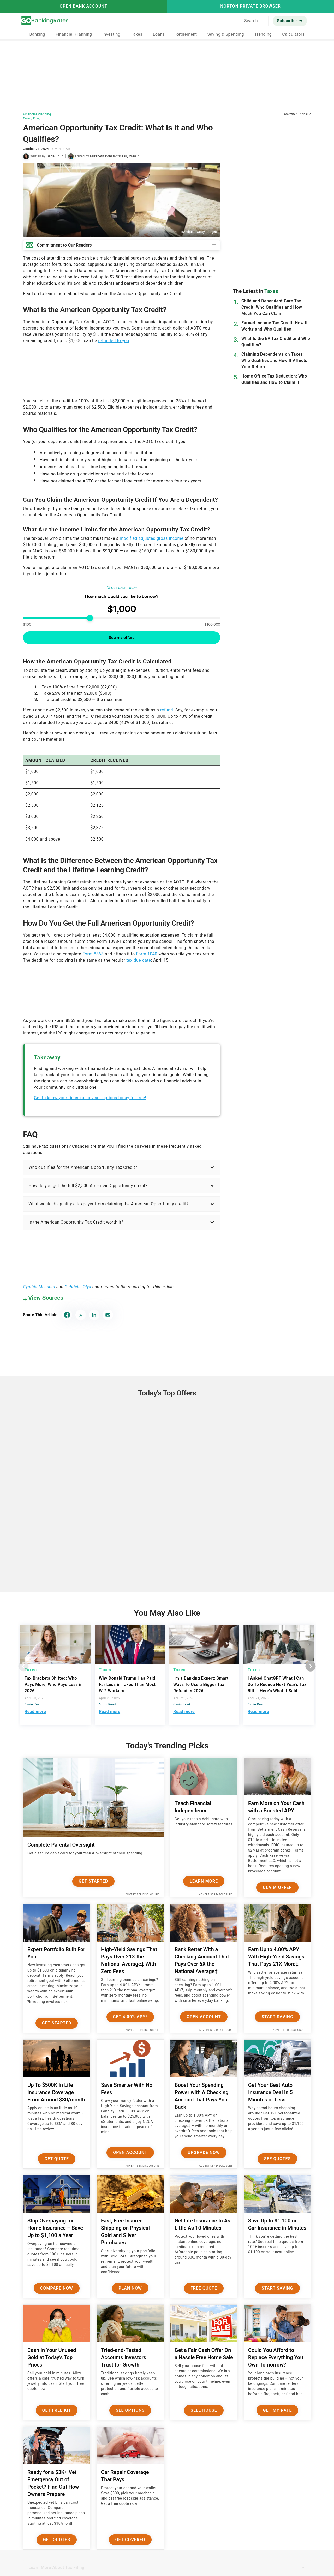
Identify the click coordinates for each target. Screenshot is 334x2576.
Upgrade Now (204, 2152)
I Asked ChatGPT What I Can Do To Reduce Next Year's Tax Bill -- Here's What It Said (277, 1684)
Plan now (130, 2288)
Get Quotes (56, 2539)
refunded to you (113, 340)
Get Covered (130, 2539)
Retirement (186, 34)
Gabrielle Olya (78, 1286)
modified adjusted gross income (151, 538)
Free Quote (203, 2288)
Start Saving (277, 2016)
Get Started (93, 1881)
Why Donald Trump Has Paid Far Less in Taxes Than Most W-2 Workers (127, 1684)
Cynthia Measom (39, 1286)
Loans (159, 34)
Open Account (204, 2016)
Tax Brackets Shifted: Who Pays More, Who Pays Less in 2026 (54, 1684)
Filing (36, 118)
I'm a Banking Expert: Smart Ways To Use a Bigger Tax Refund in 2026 (201, 1684)
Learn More (204, 1881)
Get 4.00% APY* (130, 2016)
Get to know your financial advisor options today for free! (90, 1097)
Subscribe (287, 20)
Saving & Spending (225, 34)
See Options (130, 2410)
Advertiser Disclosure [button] (297, 114)
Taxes (136, 34)
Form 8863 (93, 953)
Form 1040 (146, 953)
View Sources (45, 1298)
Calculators (293, 34)
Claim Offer (277, 1887)
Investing (111, 34)
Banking (37, 34)
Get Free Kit (56, 2410)
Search (251, 20)
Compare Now (56, 2288)
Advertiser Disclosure (142, 1894)
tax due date (139, 960)
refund (166, 710)
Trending (263, 34)
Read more (35, 1711)
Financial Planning (74, 34)
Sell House (203, 2410)
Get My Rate (277, 2410)
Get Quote (56, 2158)
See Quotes (277, 2158)
